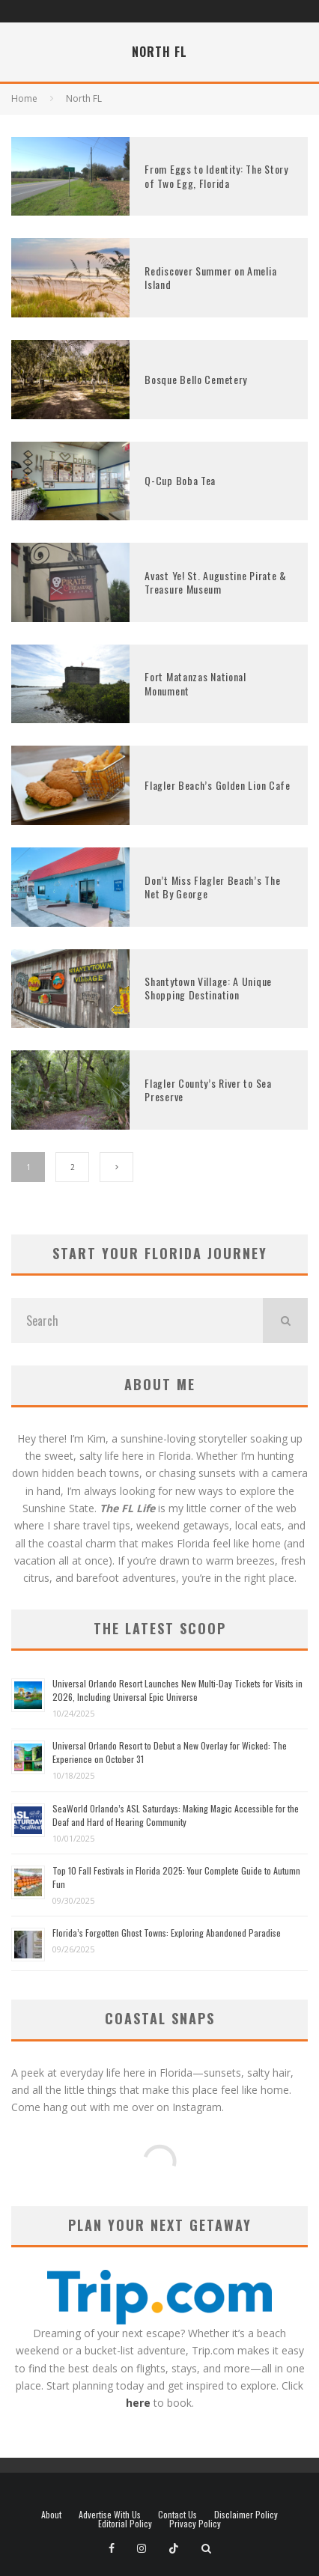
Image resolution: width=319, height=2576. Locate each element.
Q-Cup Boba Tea (180, 480)
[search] (285, 1320)
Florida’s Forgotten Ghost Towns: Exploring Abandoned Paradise (166, 1932)
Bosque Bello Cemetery (196, 379)
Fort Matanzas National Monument (195, 683)
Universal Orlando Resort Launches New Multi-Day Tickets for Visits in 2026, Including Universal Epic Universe (177, 1690)
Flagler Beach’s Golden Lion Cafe (217, 785)
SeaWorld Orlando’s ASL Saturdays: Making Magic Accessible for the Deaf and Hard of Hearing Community (175, 1815)
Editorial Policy (125, 2523)
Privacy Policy (195, 2523)
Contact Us (177, 2514)
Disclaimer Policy (246, 2514)
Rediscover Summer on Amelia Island (210, 277)
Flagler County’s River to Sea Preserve (208, 1089)
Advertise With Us (110, 2514)
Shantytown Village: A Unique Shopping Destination (208, 987)
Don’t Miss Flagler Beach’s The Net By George (212, 886)
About (51, 2514)
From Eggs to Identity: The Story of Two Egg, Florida (216, 175)
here (138, 2403)
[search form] (137, 1320)
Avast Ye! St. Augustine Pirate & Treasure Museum (215, 582)
